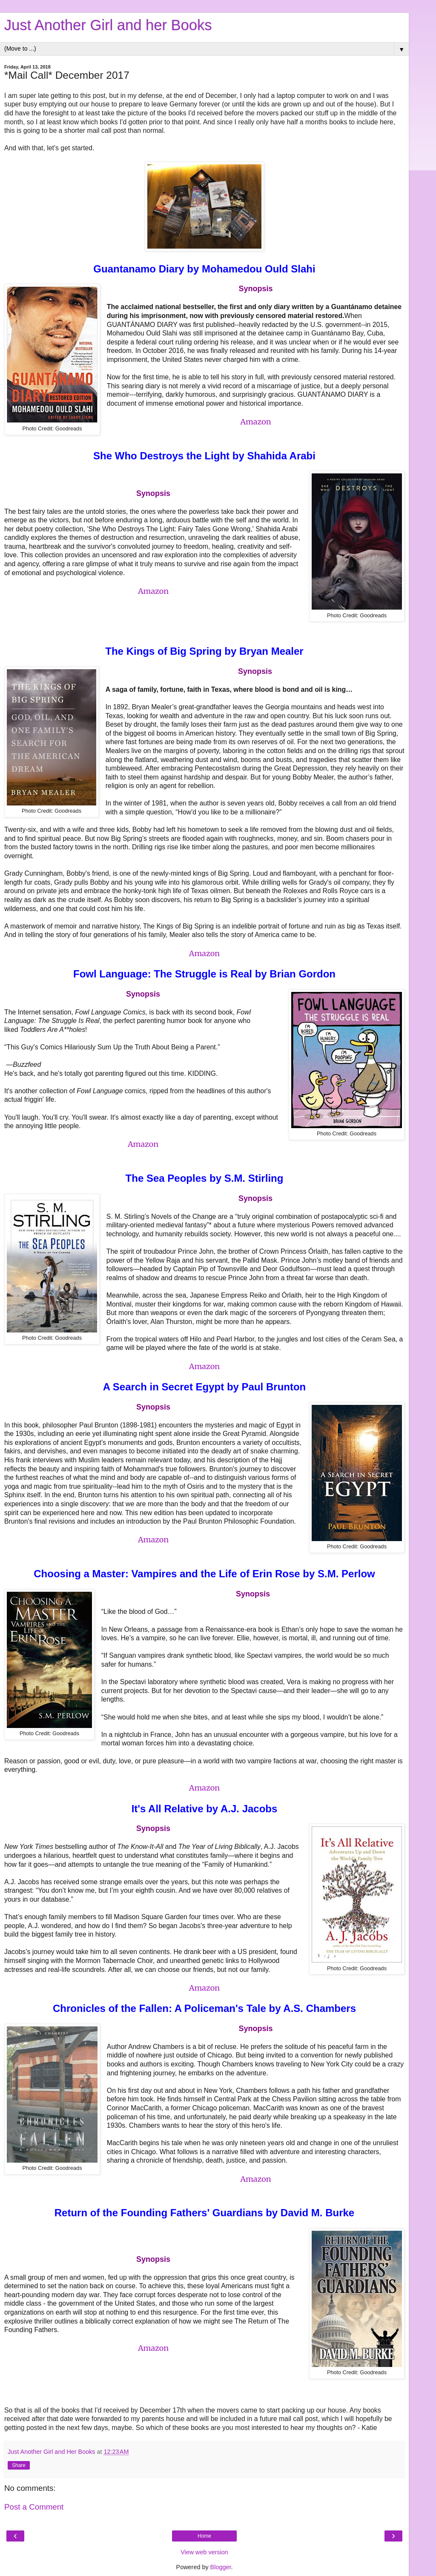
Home (204, 2536)
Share (19, 2465)
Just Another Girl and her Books (108, 25)
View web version (204, 2552)
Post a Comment (33, 2506)
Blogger (220, 2567)
